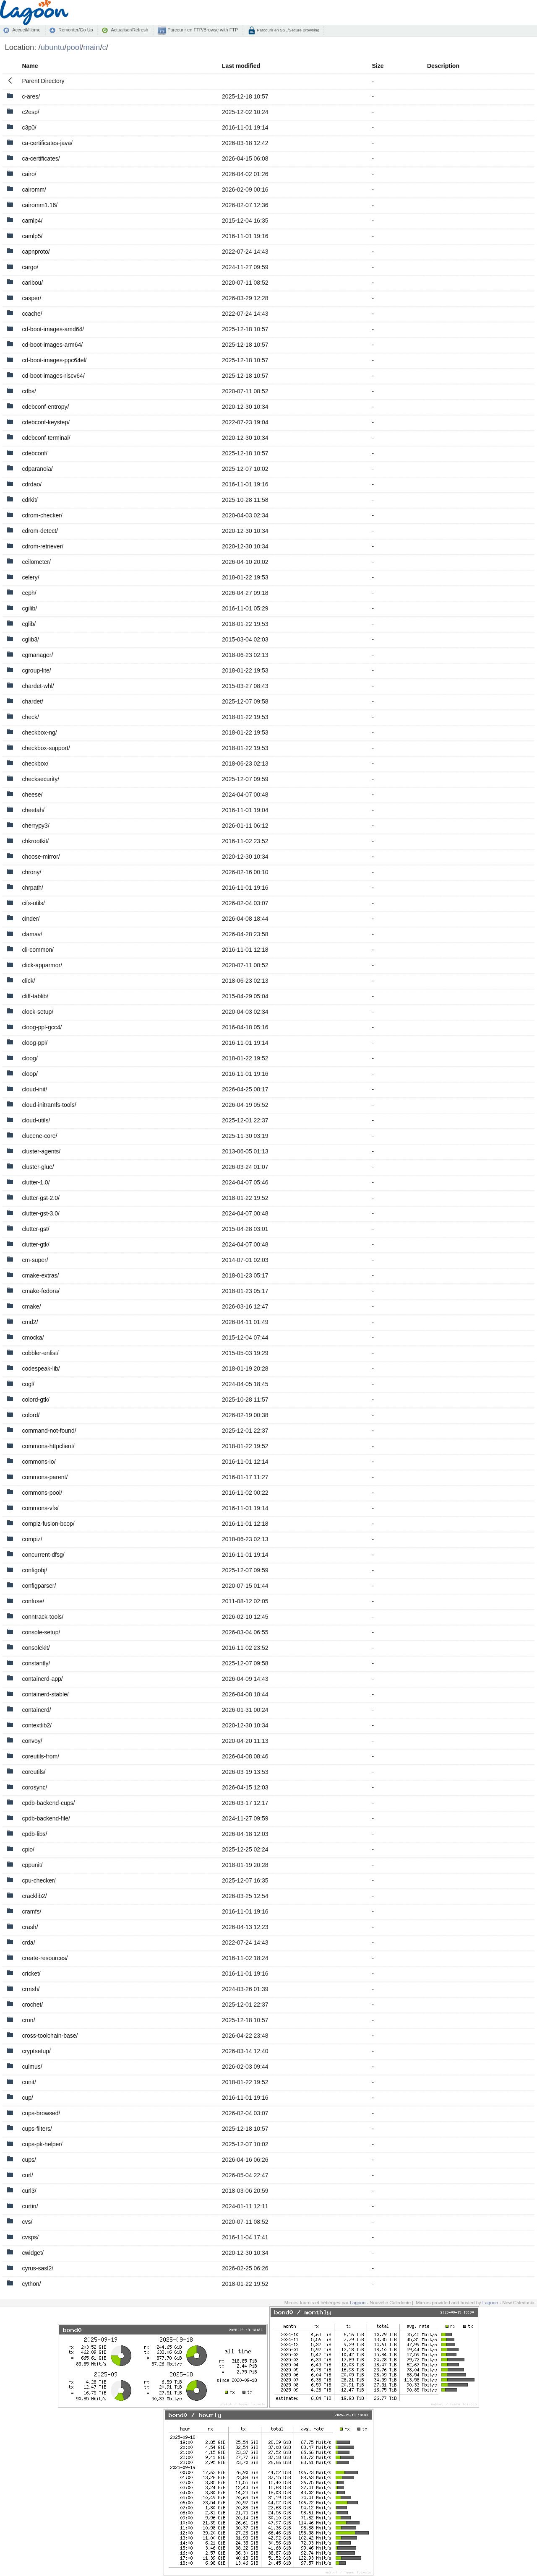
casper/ (31, 298)
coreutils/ (33, 1771)
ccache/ (32, 313)
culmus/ (32, 2066)
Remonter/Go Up (75, 29)
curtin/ (30, 2206)
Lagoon (358, 2302)
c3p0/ (29, 127)
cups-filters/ (37, 2128)
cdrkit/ (29, 499)
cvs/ (27, 2221)
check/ (30, 717)
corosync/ (34, 1787)
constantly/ (36, 1663)
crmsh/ (30, 1989)
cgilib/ (29, 608)
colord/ (30, 1415)
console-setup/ (41, 1632)
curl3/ (29, 2190)
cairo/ (29, 174)
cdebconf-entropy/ (45, 406)
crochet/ (32, 2004)
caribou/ (32, 282)
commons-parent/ (45, 1477)
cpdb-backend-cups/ (48, 1803)
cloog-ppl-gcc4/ (42, 1027)
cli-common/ (37, 949)
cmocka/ (33, 1337)
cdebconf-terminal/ (46, 437)
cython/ (31, 2283)
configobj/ (34, 1570)
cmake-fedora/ (40, 1291)
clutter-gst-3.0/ (40, 1213)
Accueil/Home (26, 29)
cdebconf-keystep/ (46, 422)
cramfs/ (31, 1911)
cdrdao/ (32, 484)
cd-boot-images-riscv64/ (53, 375)
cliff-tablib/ (35, 996)
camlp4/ (32, 220)
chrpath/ (32, 887)
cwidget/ (32, 2252)
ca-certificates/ (41, 158)
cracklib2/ (34, 1896)
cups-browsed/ (41, 2113)
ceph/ (29, 592)
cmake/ (31, 1306)
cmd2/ (30, 1322)
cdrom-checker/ (42, 515)
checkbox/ (35, 763)
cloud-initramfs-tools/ (49, 1104)
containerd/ (36, 1709)
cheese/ (32, 794)
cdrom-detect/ (40, 530)
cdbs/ (29, 391)
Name (30, 65)
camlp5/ (32, 236)
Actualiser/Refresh (129, 29)
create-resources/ (45, 1958)
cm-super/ (35, 1260)
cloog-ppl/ (34, 1042)
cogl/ (28, 1384)
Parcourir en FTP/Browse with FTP (202, 29)
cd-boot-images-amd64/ (53, 329)
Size (377, 65)
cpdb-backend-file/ (46, 1818)
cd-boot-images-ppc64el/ (54, 360)
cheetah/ (33, 810)
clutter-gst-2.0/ (40, 1198)
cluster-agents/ (41, 1151)
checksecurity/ (40, 779)
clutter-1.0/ (36, 1182)
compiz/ (32, 1539)
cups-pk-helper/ (42, 2144)
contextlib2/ (37, 1725)
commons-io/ (38, 1461)
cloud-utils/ (36, 1120)
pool (73, 47)
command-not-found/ (49, 1430)
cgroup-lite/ (36, 670)
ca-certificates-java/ (47, 143)
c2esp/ (30, 112)
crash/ (30, 1927)
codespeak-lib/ (41, 1368)
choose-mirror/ (41, 856)
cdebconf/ (34, 453)
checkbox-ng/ (39, 732)
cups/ (29, 2159)
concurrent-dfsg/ (43, 1554)
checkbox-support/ (46, 748)
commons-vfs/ (40, 1508)
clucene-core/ (39, 1135)
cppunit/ (32, 1865)
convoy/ (32, 1740)
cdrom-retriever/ (42, 546)
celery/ (30, 577)
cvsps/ (30, 2237)
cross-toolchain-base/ (50, 2035)
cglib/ (29, 624)
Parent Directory (43, 81)
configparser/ (39, 1585)
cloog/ (29, 1058)
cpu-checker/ (38, 1880)
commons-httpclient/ (48, 1446)
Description (443, 65)
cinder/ (30, 918)
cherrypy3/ (35, 825)
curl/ (27, 2175)
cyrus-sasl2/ (37, 2268)
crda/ (28, 1942)
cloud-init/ (34, 1089)
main (91, 47)
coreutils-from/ (40, 1756)
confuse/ (33, 1601)
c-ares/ (31, 96)
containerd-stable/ (45, 1694)
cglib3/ (30, 639)
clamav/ (32, 934)
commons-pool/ (42, 1492)
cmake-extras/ (40, 1275)
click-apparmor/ (42, 965)
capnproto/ (36, 251)
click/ (28, 980)
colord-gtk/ (35, 1399)
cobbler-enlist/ (40, 1353)
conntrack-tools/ (42, 1616)
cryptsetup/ (36, 2051)
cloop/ (29, 1073)
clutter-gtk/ (35, 1244)
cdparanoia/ (37, 468)
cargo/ (30, 267)
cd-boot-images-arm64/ (52, 344)
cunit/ (29, 2082)
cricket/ (31, 1973)
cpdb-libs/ (34, 1834)
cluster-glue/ (38, 1166)
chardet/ (32, 701)
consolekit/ (36, 1647)
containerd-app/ (42, 1678)
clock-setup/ (37, 1011)
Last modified (241, 65)
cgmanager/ (37, 655)
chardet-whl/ (38, 686)
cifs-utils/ (33, 903)
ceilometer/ (36, 561)
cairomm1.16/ (39, 205)
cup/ (27, 2097)
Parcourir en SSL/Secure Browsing (287, 30)
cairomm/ (34, 189)
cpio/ (28, 1849)
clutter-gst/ (35, 1229)
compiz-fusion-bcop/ (48, 1523)
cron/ (28, 2020)
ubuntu (53, 47)
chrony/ (31, 872)
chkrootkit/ (35, 841)
